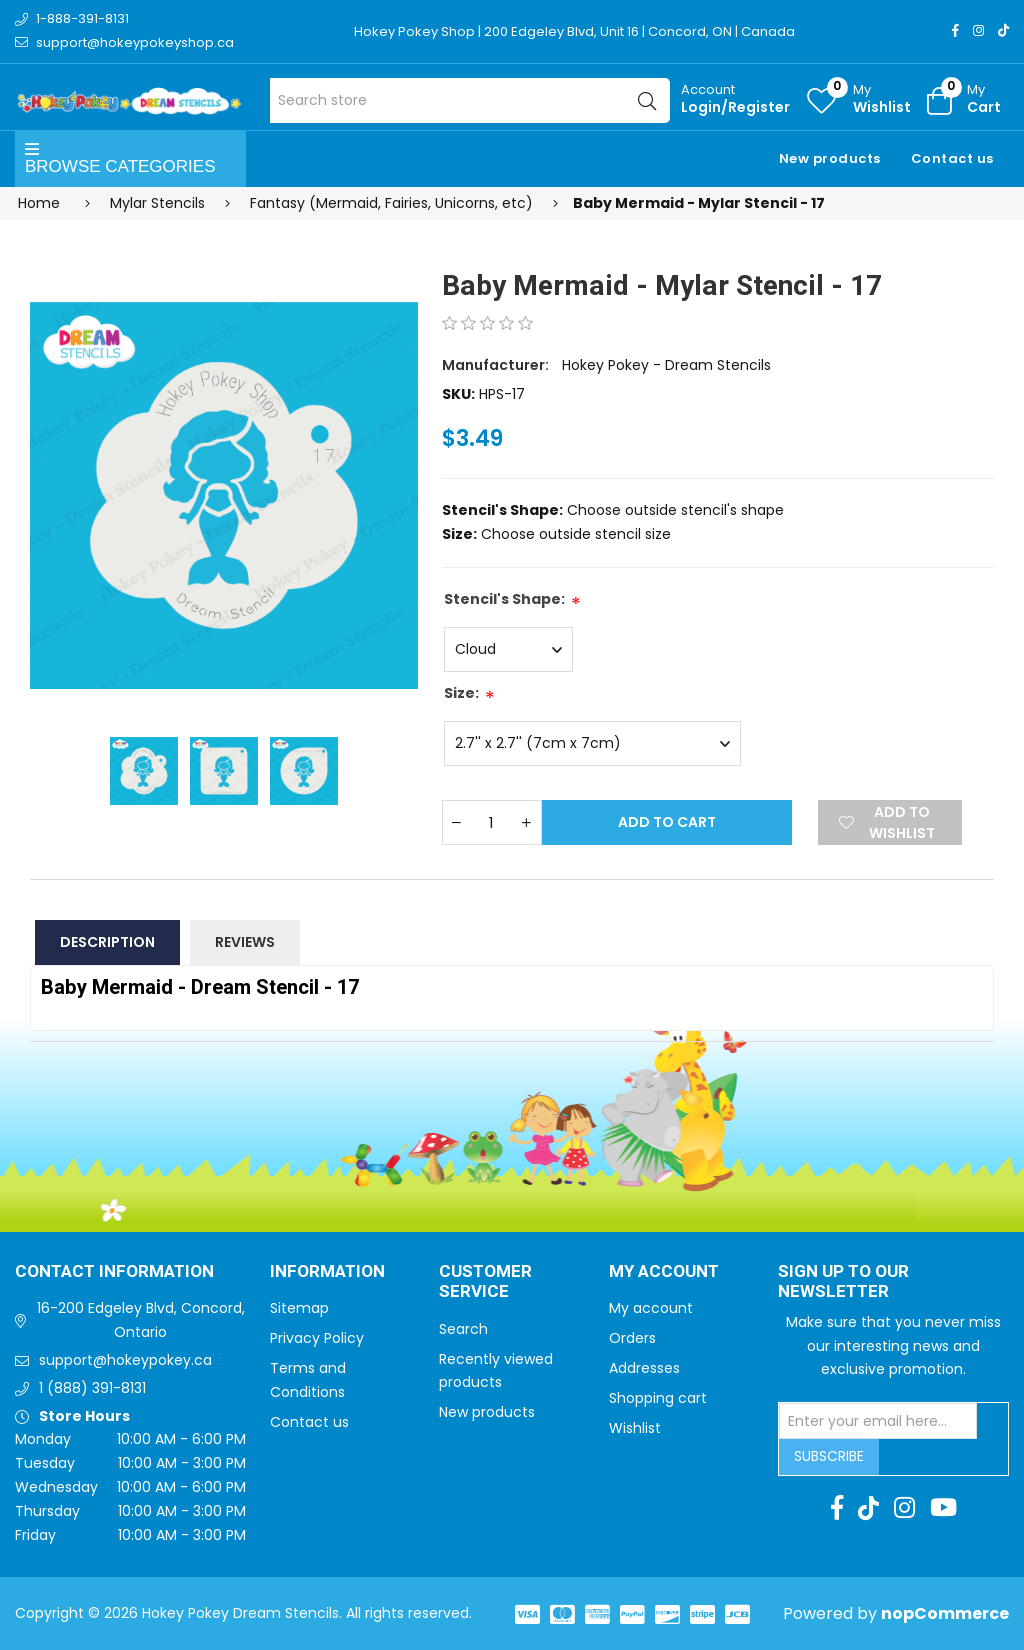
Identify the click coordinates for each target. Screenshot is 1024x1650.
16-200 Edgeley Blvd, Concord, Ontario (141, 1320)
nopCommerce (945, 1613)
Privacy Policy (317, 1338)
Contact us (952, 158)
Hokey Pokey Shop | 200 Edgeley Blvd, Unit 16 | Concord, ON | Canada (574, 31)
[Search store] (470, 100)
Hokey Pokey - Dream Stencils (666, 365)
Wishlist (635, 1428)
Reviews (245, 942)
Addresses (644, 1368)
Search (463, 1329)
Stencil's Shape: (504, 599)
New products (830, 158)
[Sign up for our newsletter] (878, 1421)
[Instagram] (978, 30)
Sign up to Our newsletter (843, 1282)
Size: (461, 693)
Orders (632, 1338)
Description (107, 942)
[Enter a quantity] (492, 822)
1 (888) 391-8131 (92, 1388)
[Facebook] (955, 30)
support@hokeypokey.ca (125, 1360)
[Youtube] (943, 1508)
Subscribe (829, 1456)
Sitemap (299, 1308)
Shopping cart (658, 1398)
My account (651, 1308)
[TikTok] (1003, 30)
